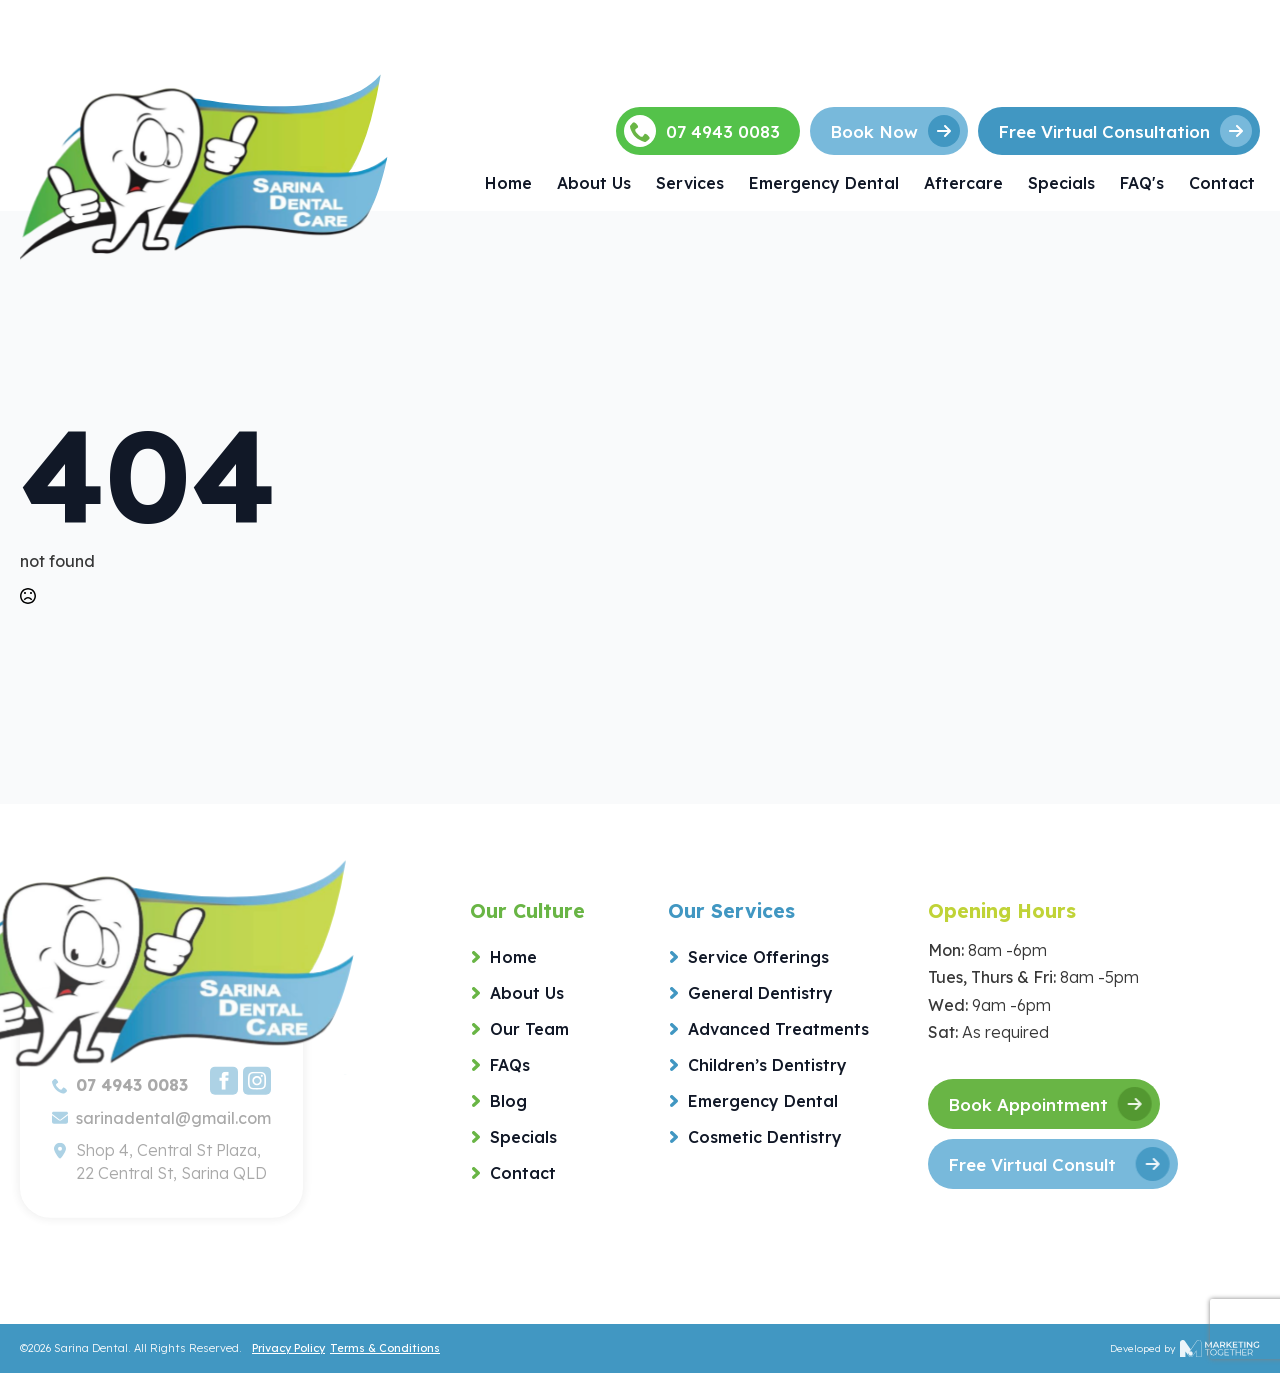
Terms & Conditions (385, 1348)
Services (690, 183)
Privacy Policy (288, 1348)
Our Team (529, 1029)
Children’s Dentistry (767, 1065)
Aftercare (963, 183)
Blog (508, 1101)
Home (508, 183)
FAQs (510, 1065)
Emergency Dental (824, 183)
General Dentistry (760, 993)
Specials (1061, 183)
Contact (1222, 183)
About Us (594, 183)
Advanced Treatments (778, 1029)
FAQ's (1142, 183)
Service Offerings (758, 957)
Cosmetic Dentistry (765, 1137)
